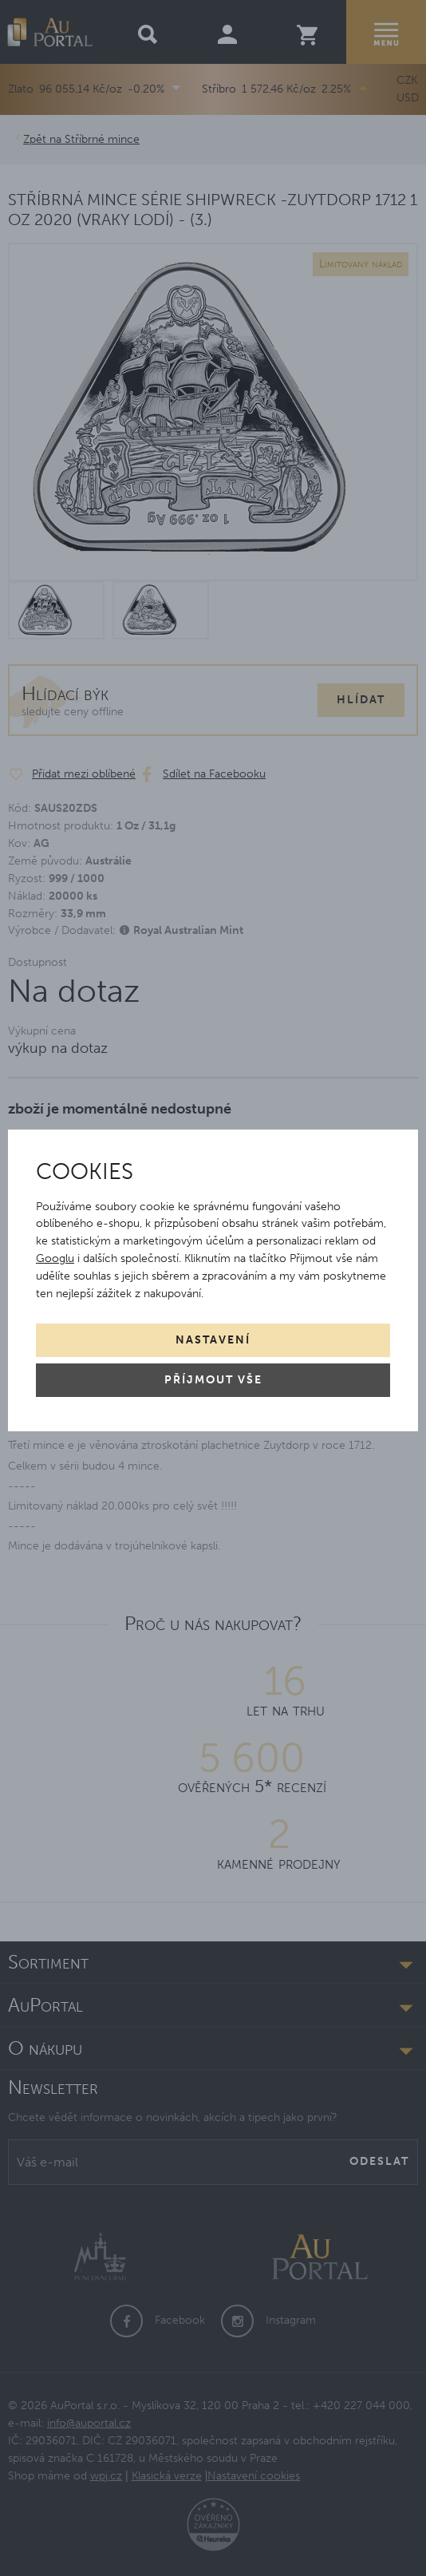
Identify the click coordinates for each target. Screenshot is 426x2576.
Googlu (55, 1258)
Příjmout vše (213, 1380)
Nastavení (213, 1340)
